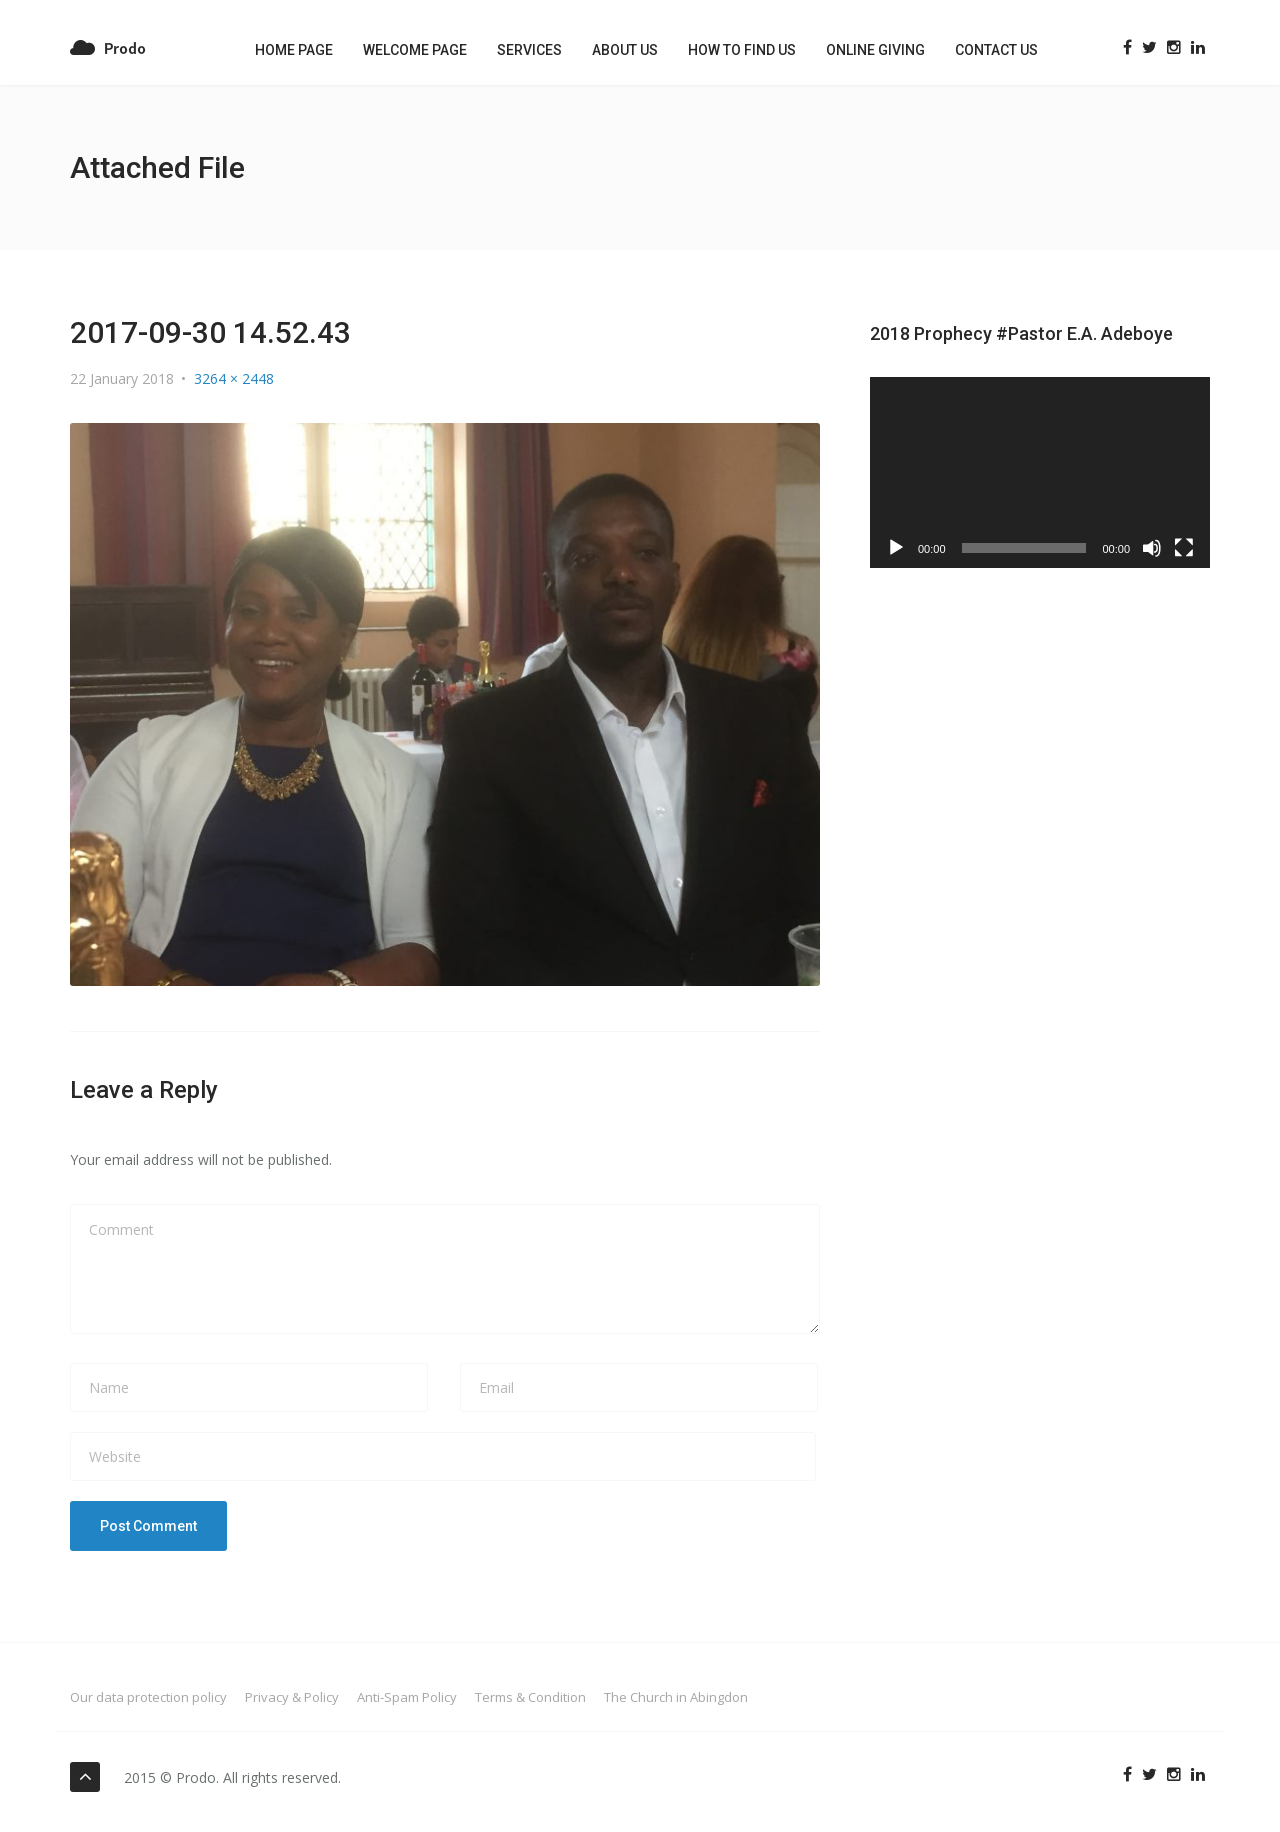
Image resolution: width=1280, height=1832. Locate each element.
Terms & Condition (530, 1697)
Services (529, 50)
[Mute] (1152, 548)
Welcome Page (415, 50)
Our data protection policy (148, 1697)
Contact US (996, 50)
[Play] (896, 548)
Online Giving (875, 50)
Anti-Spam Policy (407, 1697)
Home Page (294, 50)
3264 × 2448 (234, 378)
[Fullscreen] (1184, 548)
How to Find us (742, 50)
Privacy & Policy (292, 1697)
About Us (625, 50)
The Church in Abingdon (676, 1697)
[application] (1040, 472)
